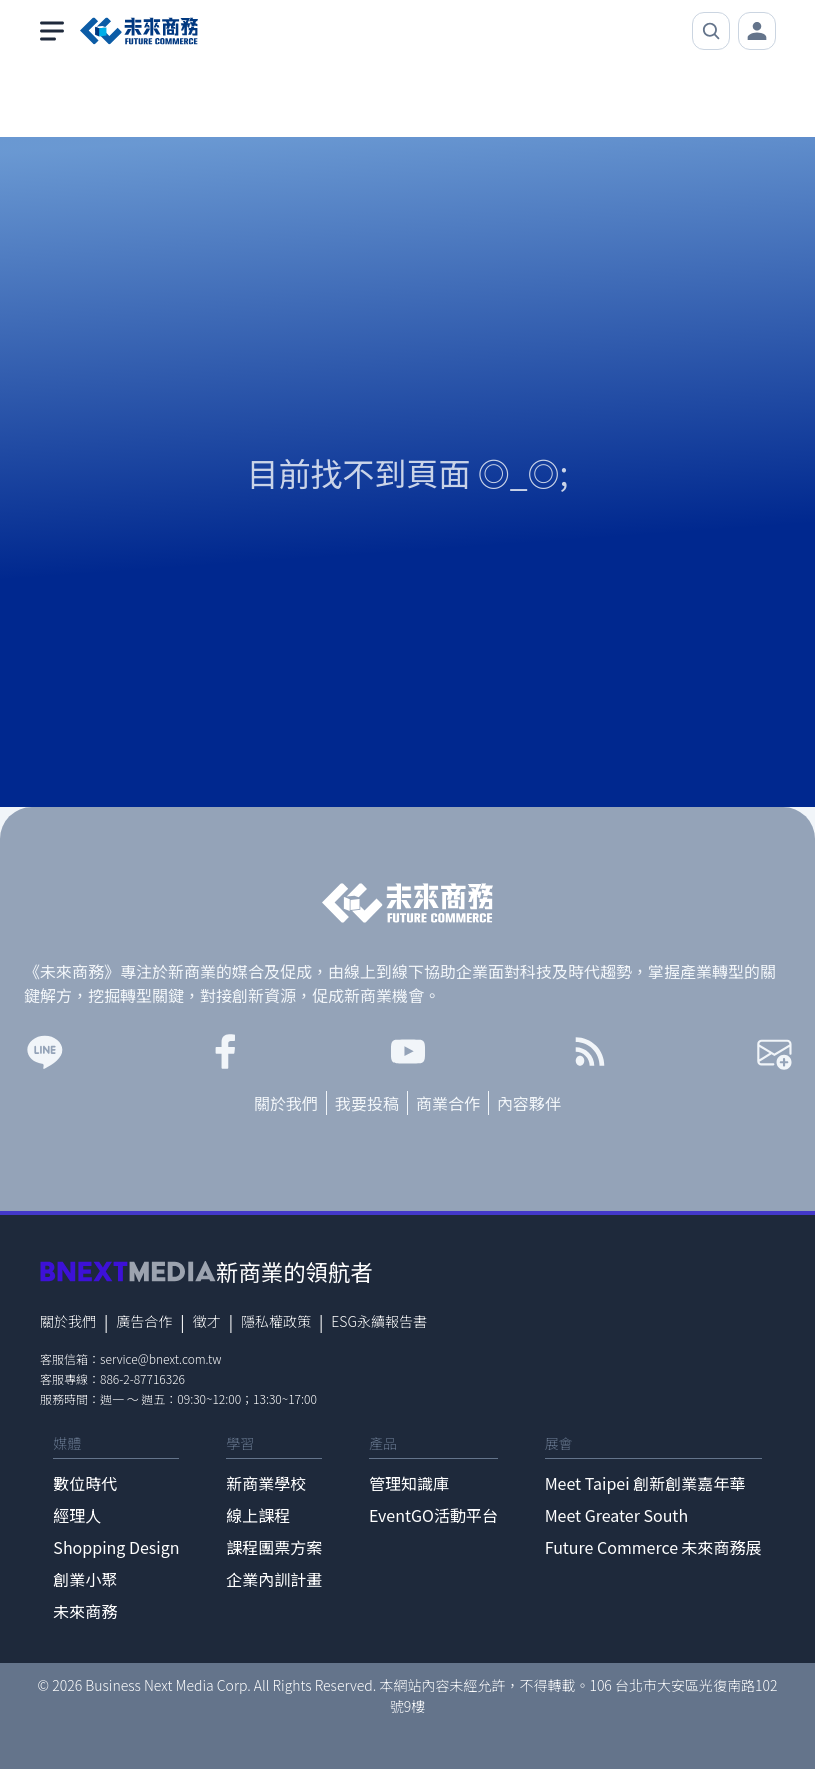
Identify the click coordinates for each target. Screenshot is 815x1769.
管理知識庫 (409, 1483)
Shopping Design (116, 1547)
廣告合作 (144, 1321)
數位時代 (85, 1483)
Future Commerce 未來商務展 (653, 1547)
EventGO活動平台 (433, 1515)
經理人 (77, 1515)
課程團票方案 (274, 1547)
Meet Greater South (616, 1515)
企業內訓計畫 (274, 1579)
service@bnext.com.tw (161, 1358)
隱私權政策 (276, 1321)
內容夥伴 (529, 1103)
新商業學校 (266, 1483)
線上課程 (258, 1515)
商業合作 (448, 1103)
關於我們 (286, 1103)
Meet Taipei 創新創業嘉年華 (645, 1483)
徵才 (207, 1321)
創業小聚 (85, 1579)
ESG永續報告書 (379, 1321)
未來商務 (85, 1611)
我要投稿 (367, 1103)
